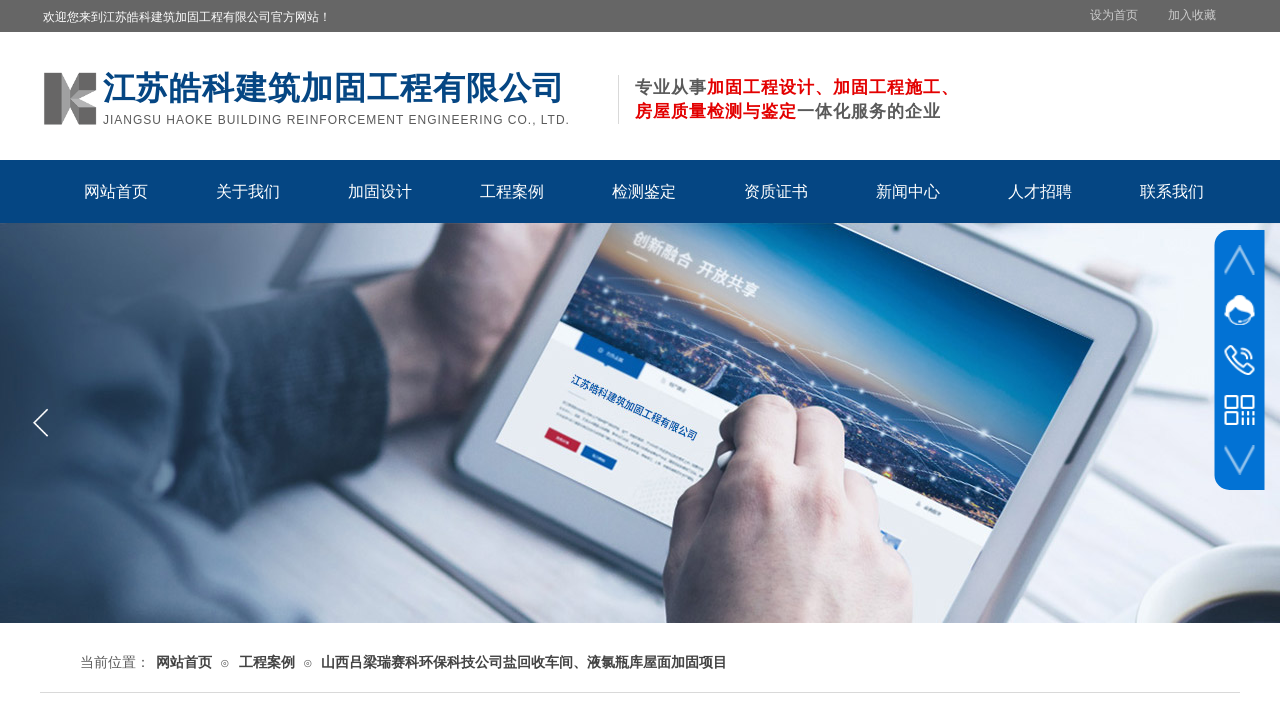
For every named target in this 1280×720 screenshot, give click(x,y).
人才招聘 (1040, 191)
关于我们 (248, 191)
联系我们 (1172, 191)
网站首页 (116, 191)
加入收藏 (1192, 15)
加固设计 (380, 191)
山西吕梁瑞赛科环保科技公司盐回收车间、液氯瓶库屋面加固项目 (524, 662)
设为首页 (1114, 15)
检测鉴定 (644, 191)
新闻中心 (908, 191)
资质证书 (776, 191)
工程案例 (512, 191)
